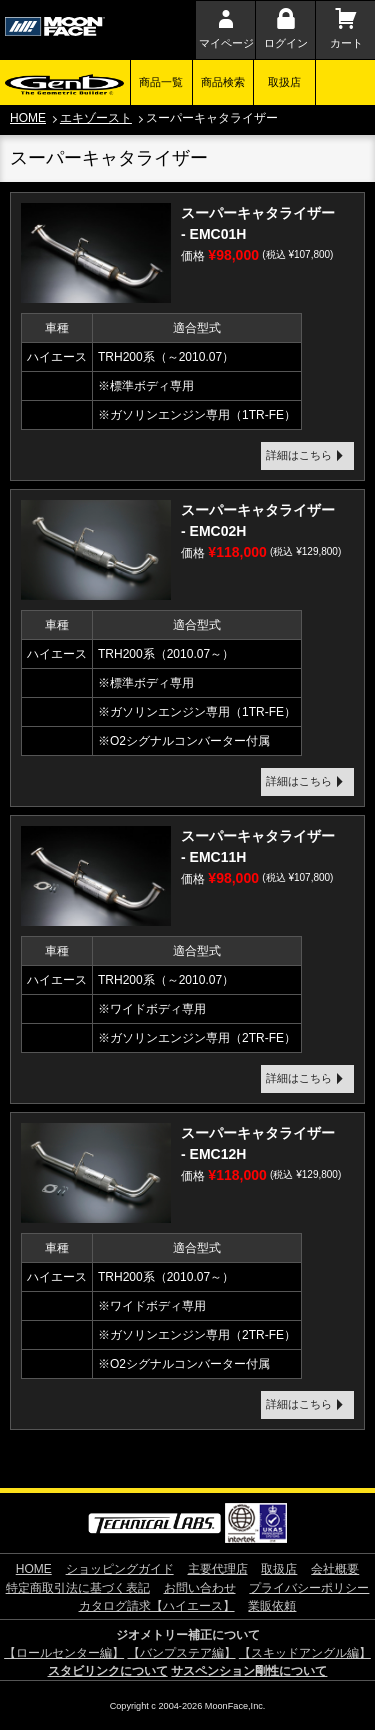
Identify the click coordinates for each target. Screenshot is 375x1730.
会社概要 (335, 1569)
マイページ (226, 43)
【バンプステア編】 (182, 1653)
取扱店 (284, 82)
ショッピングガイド (120, 1569)
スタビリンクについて (108, 1671)
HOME (28, 118)
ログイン (286, 43)
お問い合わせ (200, 1588)
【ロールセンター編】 (64, 1653)
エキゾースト (96, 118)
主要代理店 (218, 1569)
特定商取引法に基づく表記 (78, 1588)
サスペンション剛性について (249, 1671)
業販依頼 (272, 1606)
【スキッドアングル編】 (305, 1653)
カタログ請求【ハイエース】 (157, 1606)
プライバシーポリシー (309, 1588)
